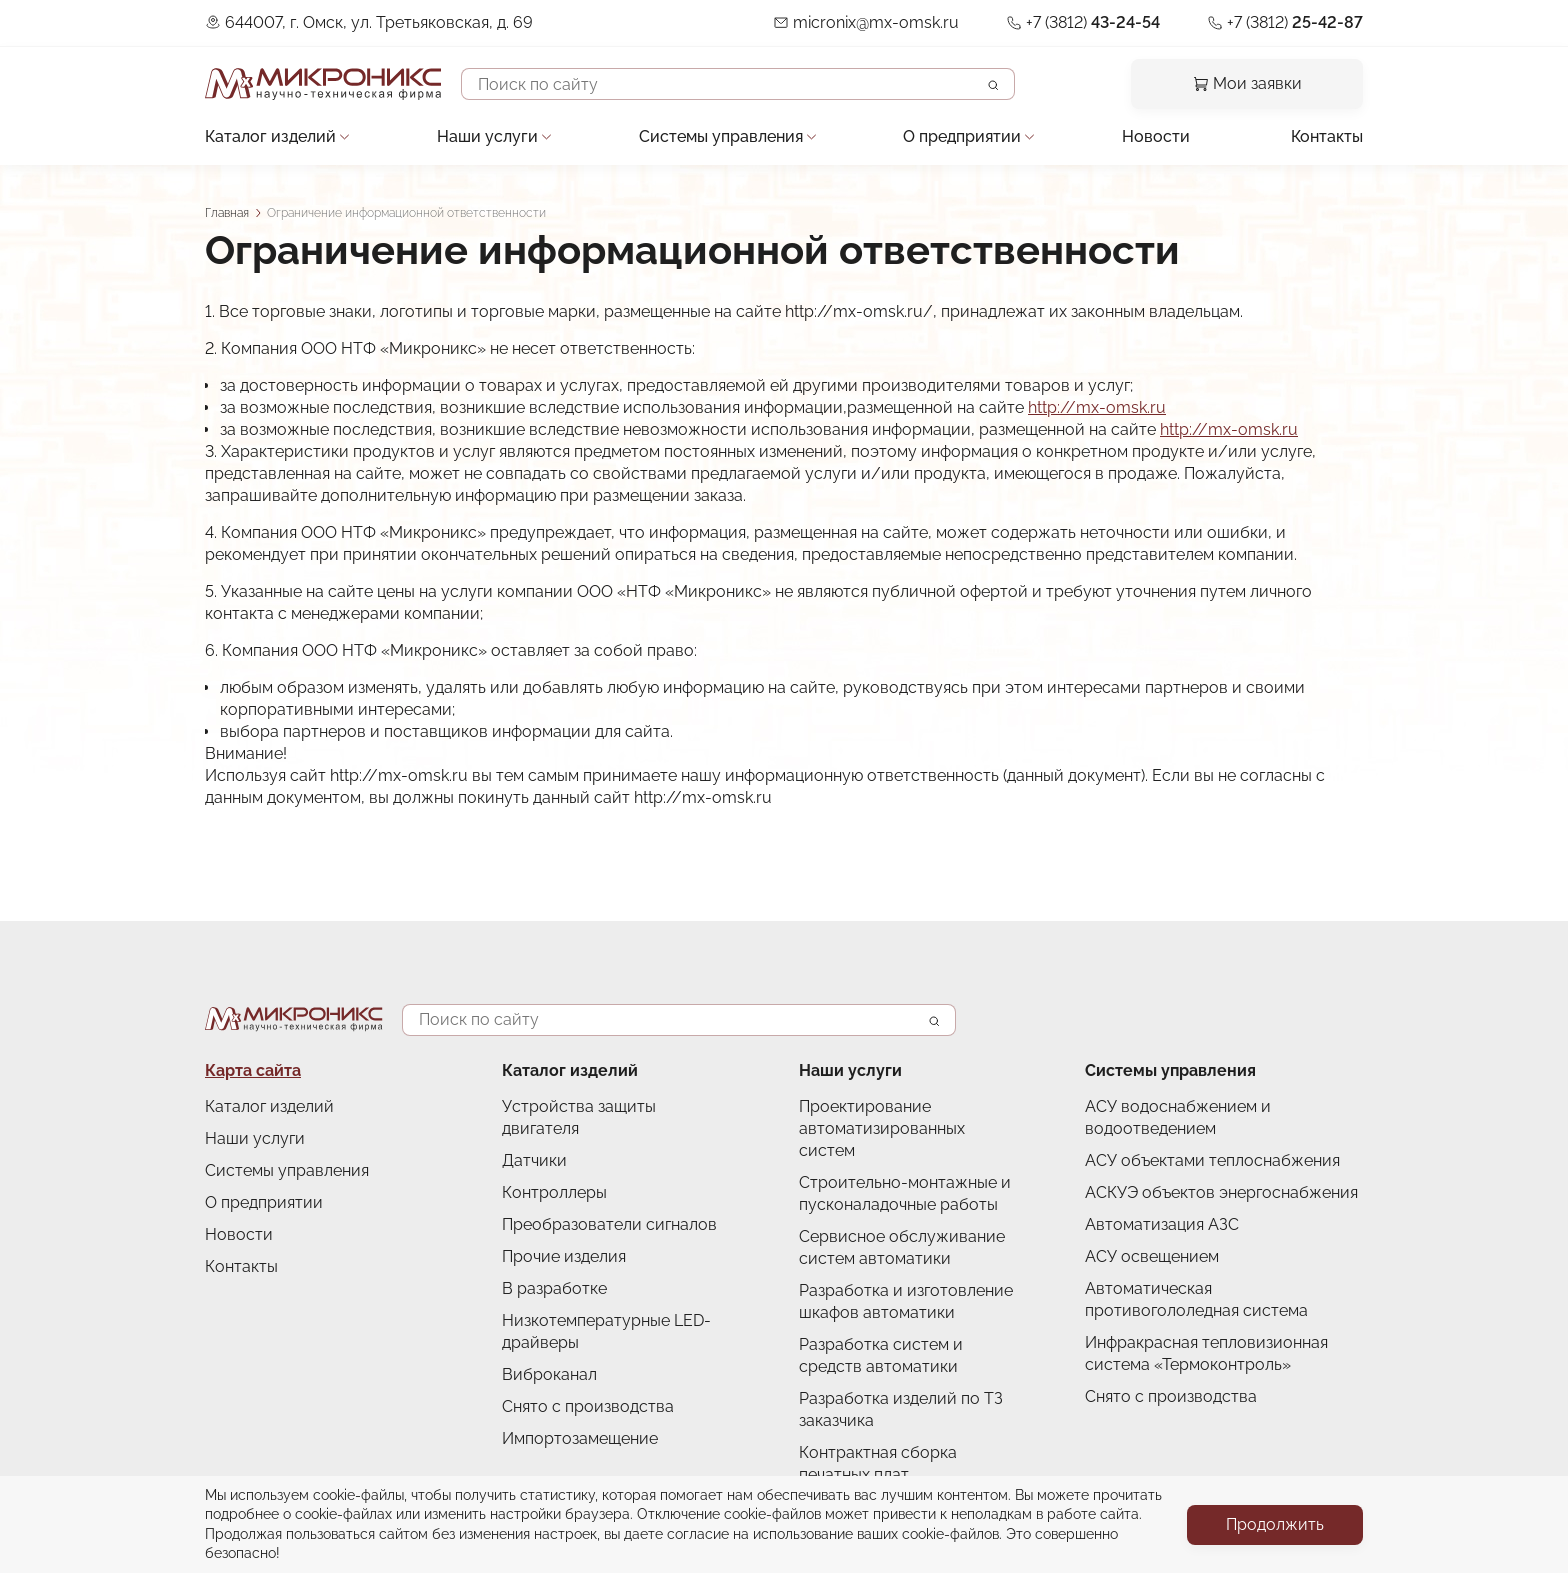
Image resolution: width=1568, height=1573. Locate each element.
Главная (227, 213)
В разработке (554, 1288)
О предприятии (962, 136)
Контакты (1327, 136)
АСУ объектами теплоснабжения (1212, 1160)
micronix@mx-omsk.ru (876, 22)
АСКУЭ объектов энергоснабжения (1221, 1192)
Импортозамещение (580, 1438)
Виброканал (549, 1374)
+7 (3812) (1093, 22)
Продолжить (1275, 1524)
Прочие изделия (564, 1256)
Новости (1156, 136)
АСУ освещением (1152, 1256)
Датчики (534, 1160)
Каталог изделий (270, 136)
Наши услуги (487, 136)
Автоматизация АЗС (1162, 1224)
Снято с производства (588, 1406)
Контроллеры (554, 1192)
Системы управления (721, 136)
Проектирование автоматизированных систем (882, 1128)
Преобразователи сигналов (609, 1224)
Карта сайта (253, 1070)
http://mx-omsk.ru (1097, 407)
